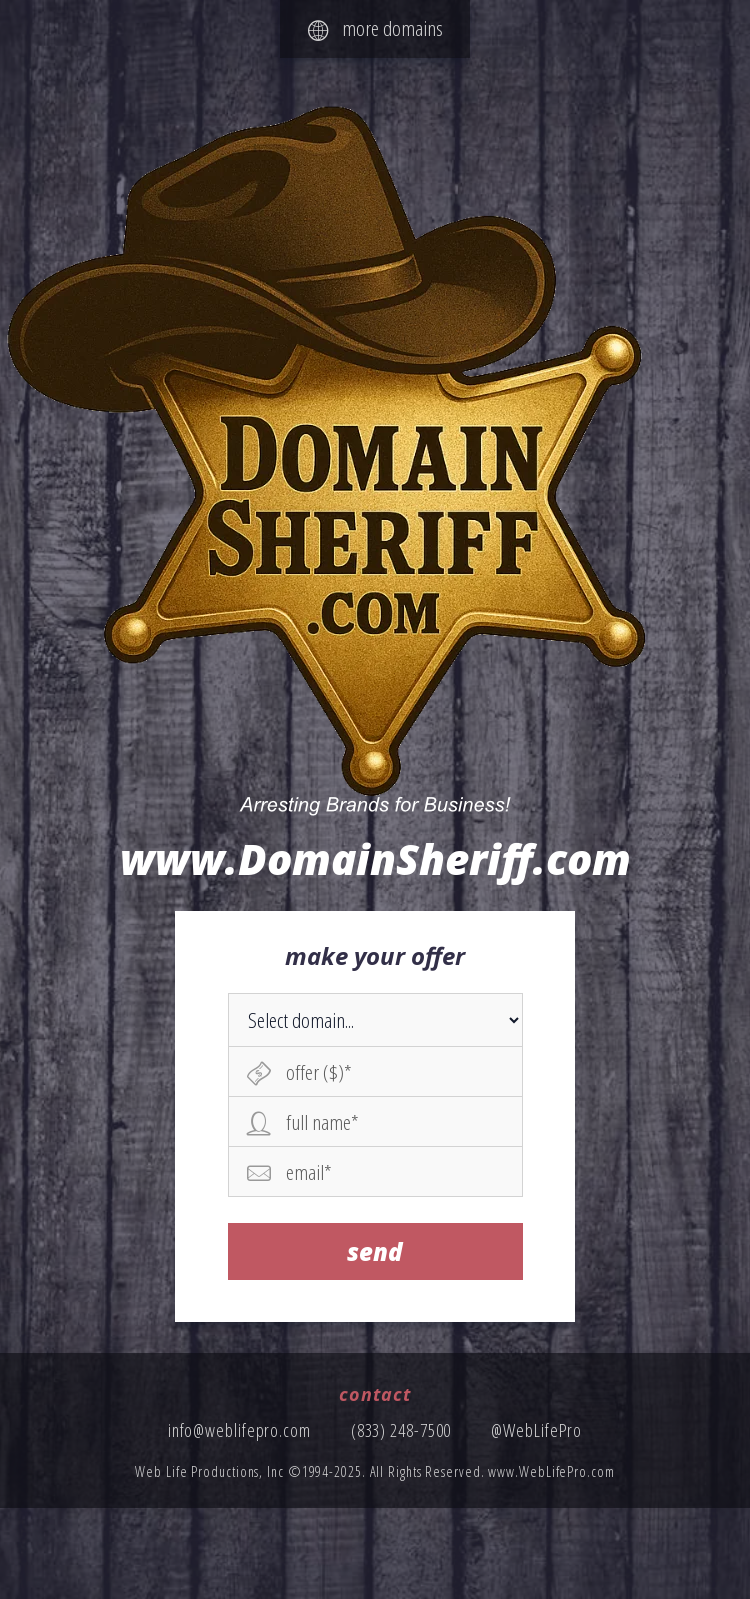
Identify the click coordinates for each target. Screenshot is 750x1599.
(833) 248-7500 (401, 1430)
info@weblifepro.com (239, 1430)
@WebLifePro (536, 1430)
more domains (375, 28)
